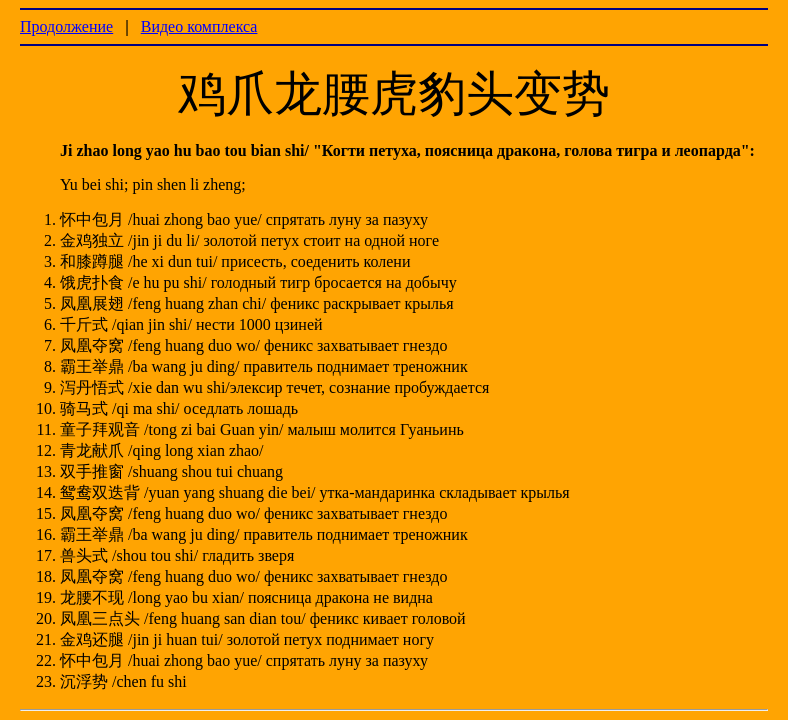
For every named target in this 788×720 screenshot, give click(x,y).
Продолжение (66, 26)
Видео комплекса (199, 26)
